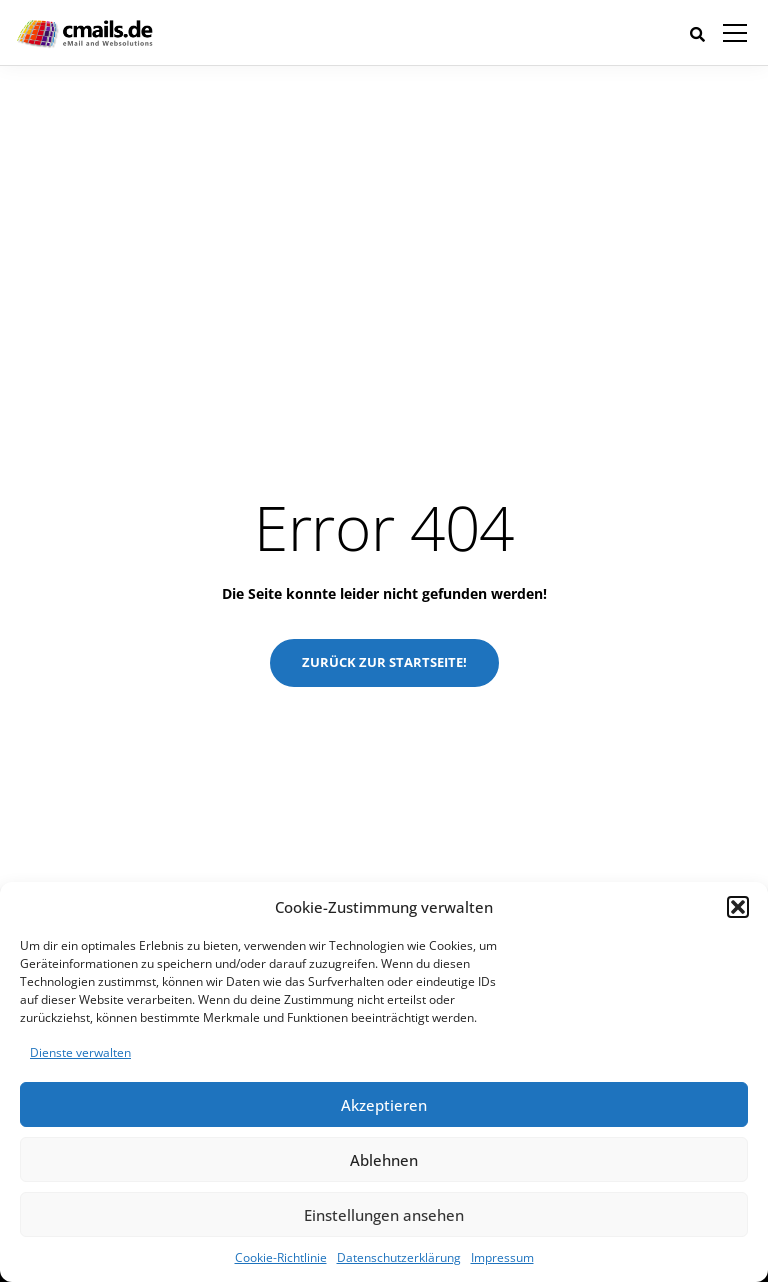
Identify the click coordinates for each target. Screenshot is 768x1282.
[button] (738, 907)
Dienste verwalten (80, 1052)
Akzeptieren (384, 1105)
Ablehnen (384, 1160)
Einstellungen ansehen (384, 1215)
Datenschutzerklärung (399, 1257)
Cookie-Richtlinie (281, 1257)
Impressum (502, 1257)
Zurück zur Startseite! (384, 662)
